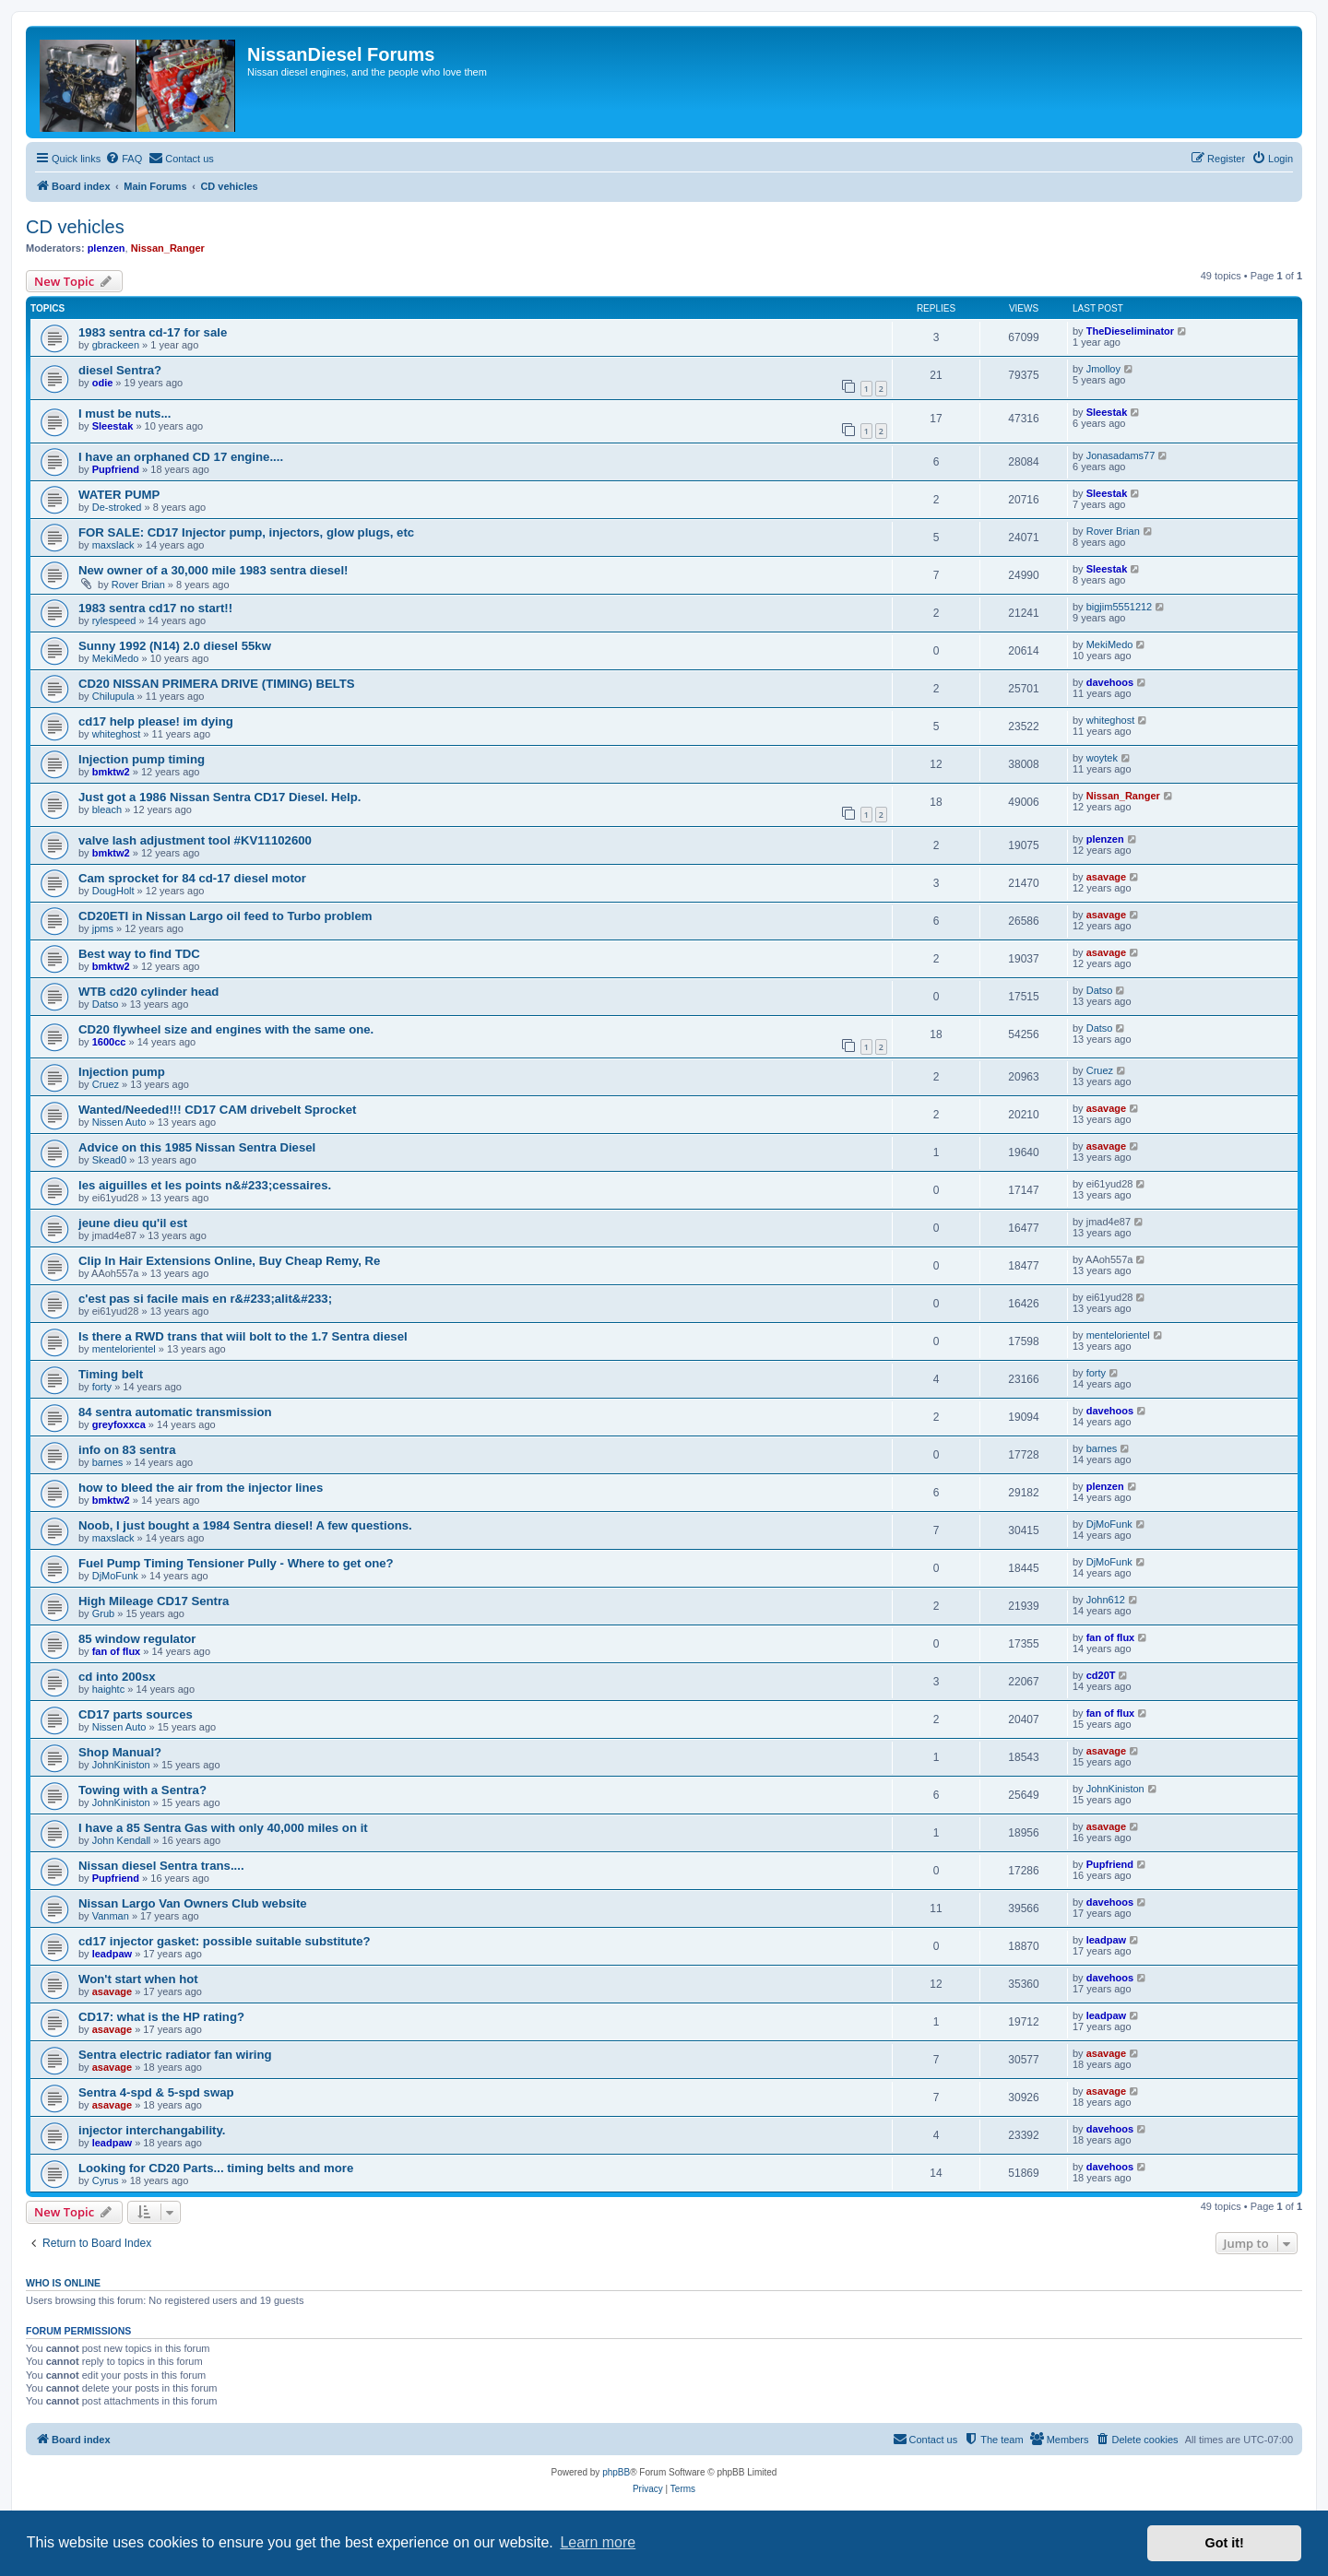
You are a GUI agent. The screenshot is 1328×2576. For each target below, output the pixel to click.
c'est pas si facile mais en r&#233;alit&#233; (205, 1299)
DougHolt (113, 890)
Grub (103, 1613)
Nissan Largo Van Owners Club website (192, 1903)
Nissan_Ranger (168, 248)
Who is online (63, 2282)
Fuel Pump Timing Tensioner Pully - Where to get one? (236, 1563)
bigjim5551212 (1119, 606)
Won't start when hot (138, 1979)
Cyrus (105, 2180)
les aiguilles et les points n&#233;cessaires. (204, 1185)
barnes (108, 1462)
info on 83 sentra (127, 1450)
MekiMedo (115, 658)
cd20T (1101, 1675)
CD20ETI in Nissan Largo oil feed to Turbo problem (225, 916)
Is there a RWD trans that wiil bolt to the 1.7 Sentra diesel (243, 1336)
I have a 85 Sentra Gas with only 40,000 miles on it (223, 1828)
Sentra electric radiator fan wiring (175, 2055)
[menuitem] (123, 159)
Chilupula (113, 696)
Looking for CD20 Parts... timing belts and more (215, 2168)
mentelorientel (124, 1348)
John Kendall (121, 1840)
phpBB (616, 2472)
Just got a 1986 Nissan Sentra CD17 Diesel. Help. (219, 797)
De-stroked (117, 507)
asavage (1106, 876)
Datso (105, 1004)
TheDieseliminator (1130, 331)
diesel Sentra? (119, 370)
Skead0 (109, 1159)
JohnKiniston (121, 1764)
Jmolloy (1103, 368)
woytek (1102, 757)
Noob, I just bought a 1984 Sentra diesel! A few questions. (245, 1525)
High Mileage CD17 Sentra (153, 1601)
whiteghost (116, 733)
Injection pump (121, 1072)
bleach (107, 809)
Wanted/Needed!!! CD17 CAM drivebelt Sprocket (217, 1110)
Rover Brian (1113, 531)
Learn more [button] (597, 2542)
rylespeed (114, 620)
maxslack (113, 544)
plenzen (106, 248)
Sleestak (113, 425)
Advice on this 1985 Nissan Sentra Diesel (196, 1147)
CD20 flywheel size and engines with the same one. (226, 1029)
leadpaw (112, 1953)
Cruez (105, 1084)
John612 (1105, 1599)
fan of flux (116, 1651)
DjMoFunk (1109, 1524)
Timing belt (110, 1374)
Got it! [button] (1224, 2542)
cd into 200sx (117, 1677)
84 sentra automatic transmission (175, 1412)
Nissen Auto (119, 1122)
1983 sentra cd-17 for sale (152, 332)
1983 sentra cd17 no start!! (155, 608)
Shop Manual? (119, 1752)
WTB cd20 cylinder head (148, 991)
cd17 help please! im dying (155, 721)
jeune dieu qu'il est (132, 1223)
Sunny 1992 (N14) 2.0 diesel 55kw (174, 646)
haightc (108, 1689)
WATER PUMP (119, 495)
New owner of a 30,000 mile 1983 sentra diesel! (213, 570)
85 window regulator (137, 1639)
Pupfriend (115, 469)
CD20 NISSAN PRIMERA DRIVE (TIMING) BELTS (216, 684)
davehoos (1109, 682)
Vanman (110, 1915)
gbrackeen (115, 344)
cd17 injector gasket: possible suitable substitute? (224, 1941)
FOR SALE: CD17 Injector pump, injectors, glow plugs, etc (246, 532)
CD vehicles (75, 227)
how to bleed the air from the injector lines (200, 1488)
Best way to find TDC (139, 954)
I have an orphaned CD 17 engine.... (180, 457)
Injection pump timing (141, 759)
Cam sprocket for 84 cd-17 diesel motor (192, 878)
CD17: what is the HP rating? (161, 2017)
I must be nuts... (124, 413)
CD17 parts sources (135, 1714)
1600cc (109, 1041)
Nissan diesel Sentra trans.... (161, 1866)
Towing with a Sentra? (142, 1790)
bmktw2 (111, 771)
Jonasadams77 (1121, 455)
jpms (102, 928)
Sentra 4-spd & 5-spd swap (156, 2092)
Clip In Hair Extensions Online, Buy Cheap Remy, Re (229, 1261)
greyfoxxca (119, 1424)
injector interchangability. (152, 2130)
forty (102, 1386)
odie (102, 382)
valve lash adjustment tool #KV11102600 (195, 840)
